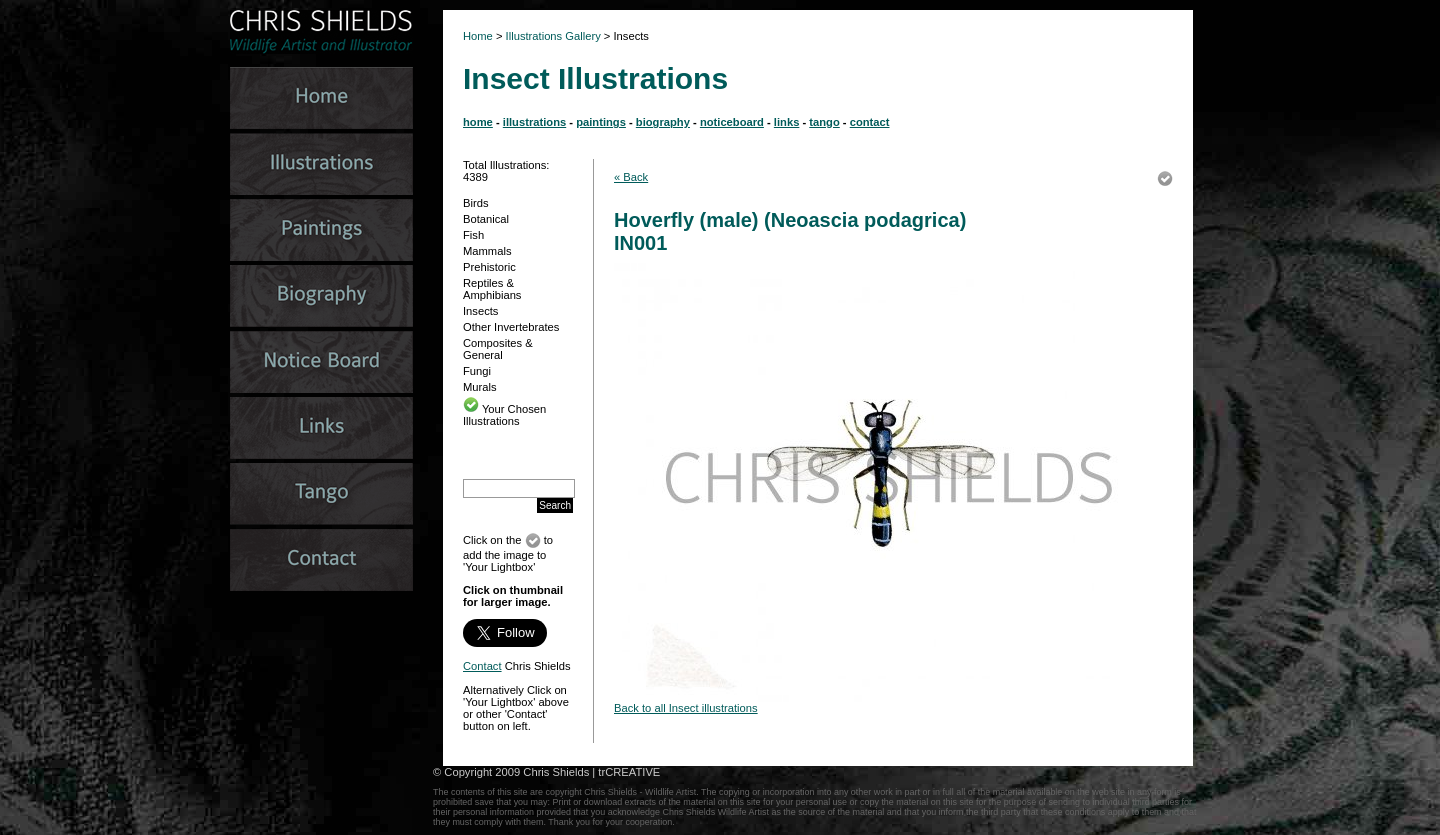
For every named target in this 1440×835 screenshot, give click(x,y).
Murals (480, 387)
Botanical (486, 219)
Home (478, 36)
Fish (473, 235)
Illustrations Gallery (552, 36)
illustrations (534, 122)
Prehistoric (489, 267)
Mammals (487, 251)
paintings (601, 122)
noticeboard (732, 122)
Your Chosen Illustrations (504, 415)
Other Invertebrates (511, 327)
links (787, 122)
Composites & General (498, 349)
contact (870, 122)
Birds (476, 203)
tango (824, 122)
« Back (631, 177)
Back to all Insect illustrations (686, 708)
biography (663, 122)
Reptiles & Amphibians (492, 289)
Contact (482, 666)
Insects (480, 311)
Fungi (477, 371)
